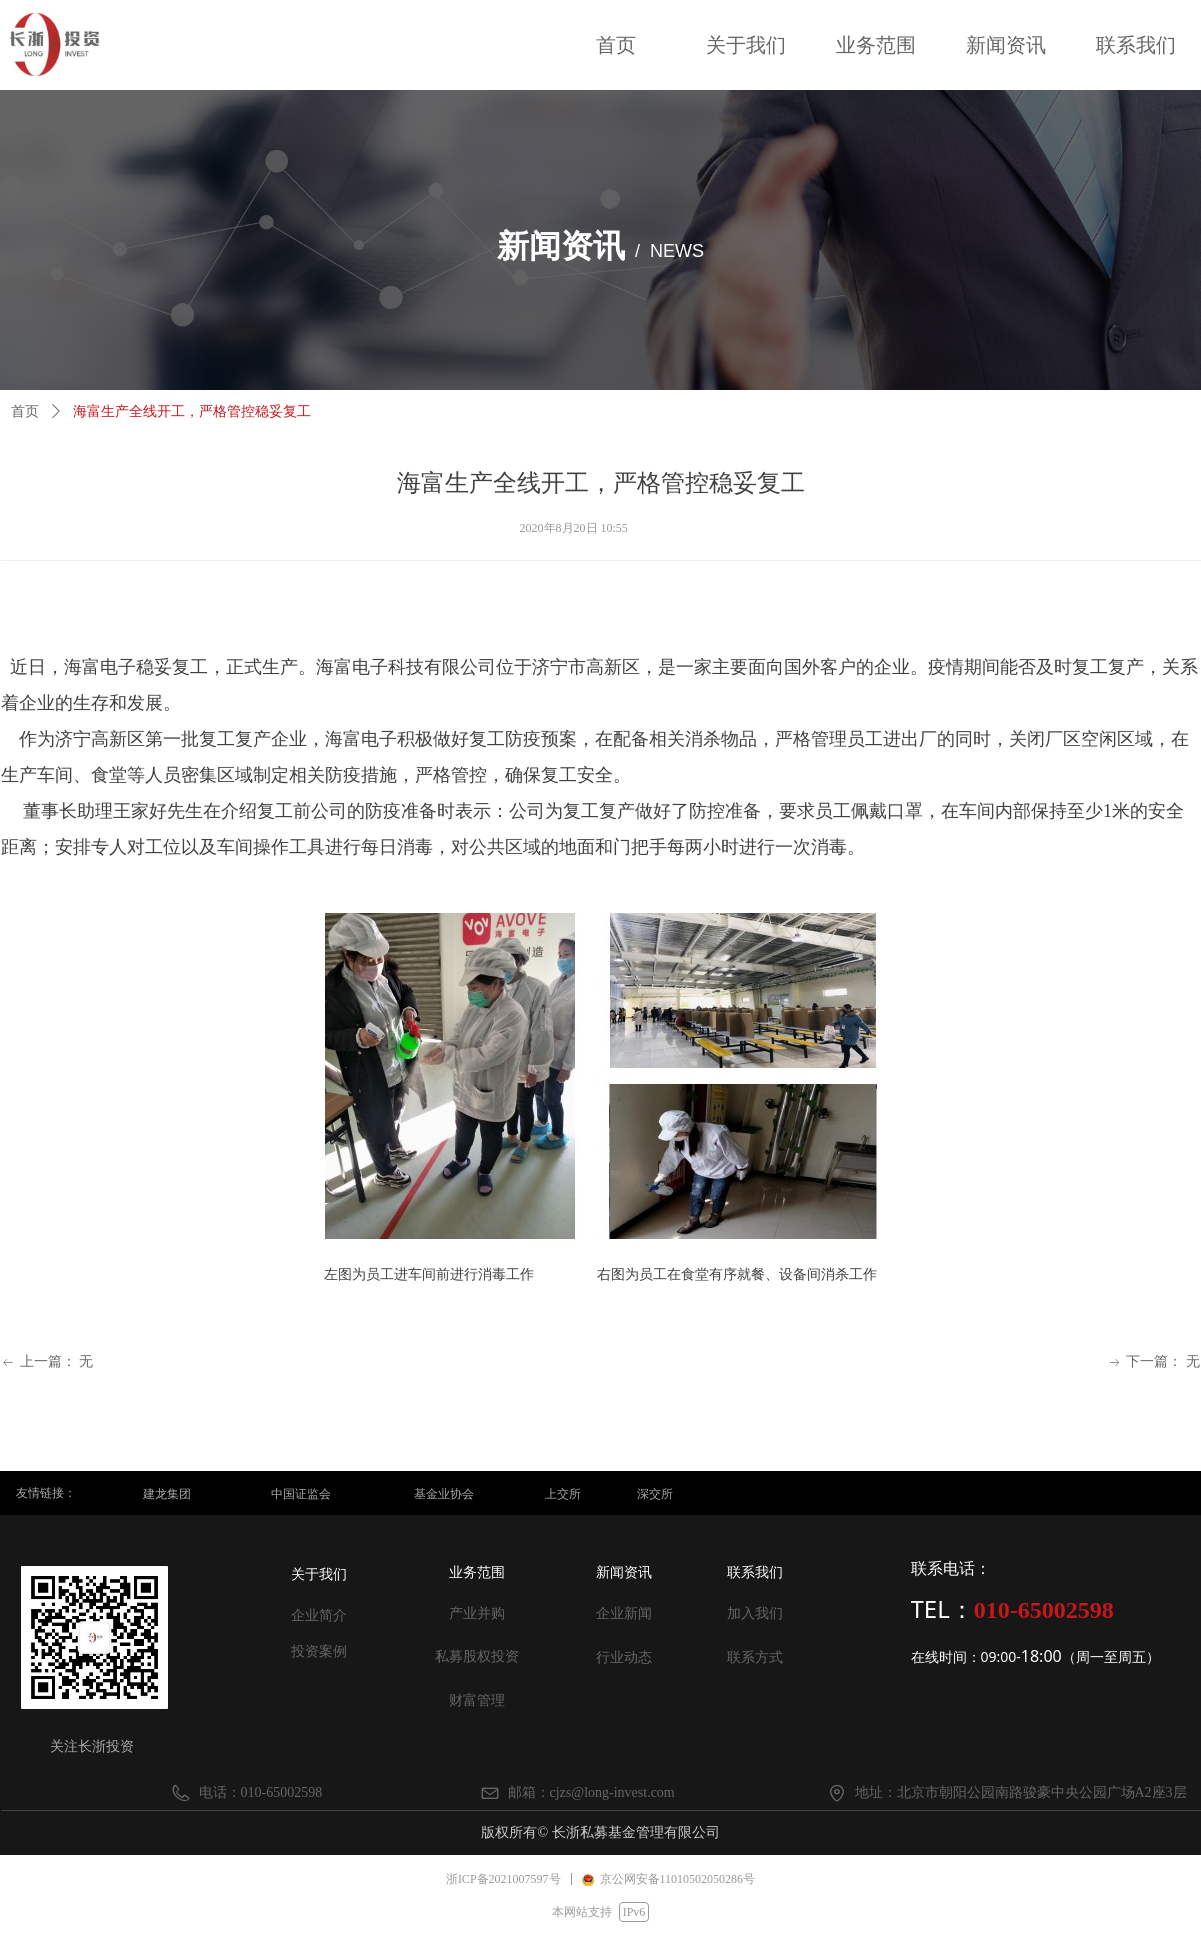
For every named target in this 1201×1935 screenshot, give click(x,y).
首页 (25, 411)
